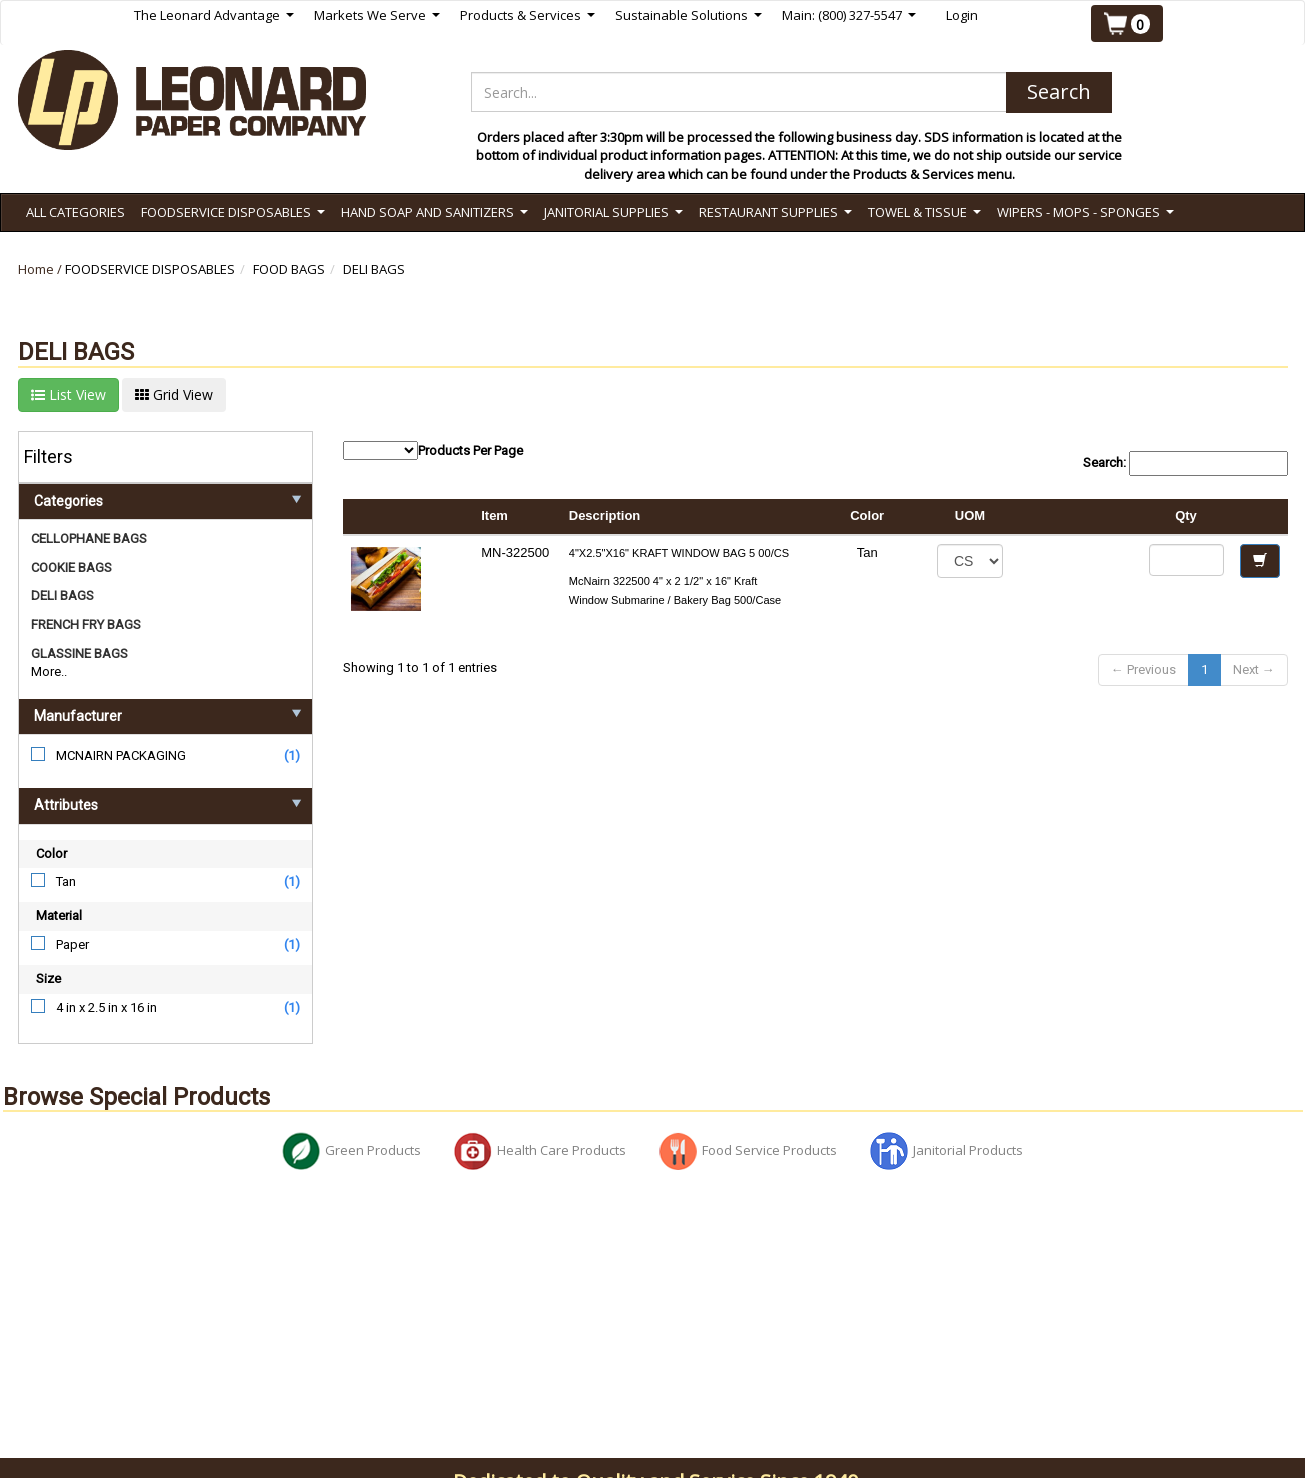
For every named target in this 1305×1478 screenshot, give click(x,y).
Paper (72, 944)
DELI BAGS (374, 269)
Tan (66, 881)
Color (51, 853)
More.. (49, 671)
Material (59, 915)
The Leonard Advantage (214, 15)
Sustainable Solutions (688, 15)
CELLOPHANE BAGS (89, 538)
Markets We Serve (377, 15)
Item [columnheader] (494, 515)
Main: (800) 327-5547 (849, 15)
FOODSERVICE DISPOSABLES (150, 269)
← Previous (1143, 669)
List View (68, 394)
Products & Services (527, 15)
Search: (1185, 463)
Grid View (174, 394)
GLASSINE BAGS (79, 653)
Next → (1254, 669)
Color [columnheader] (867, 515)
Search (1059, 91)
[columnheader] (1076, 517)
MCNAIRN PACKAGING (121, 755)
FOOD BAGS (289, 269)
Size (48, 978)
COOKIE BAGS (71, 567)
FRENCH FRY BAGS (86, 624)
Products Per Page (433, 450)
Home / (41, 269)
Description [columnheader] (605, 515)
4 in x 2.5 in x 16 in (106, 1007)
